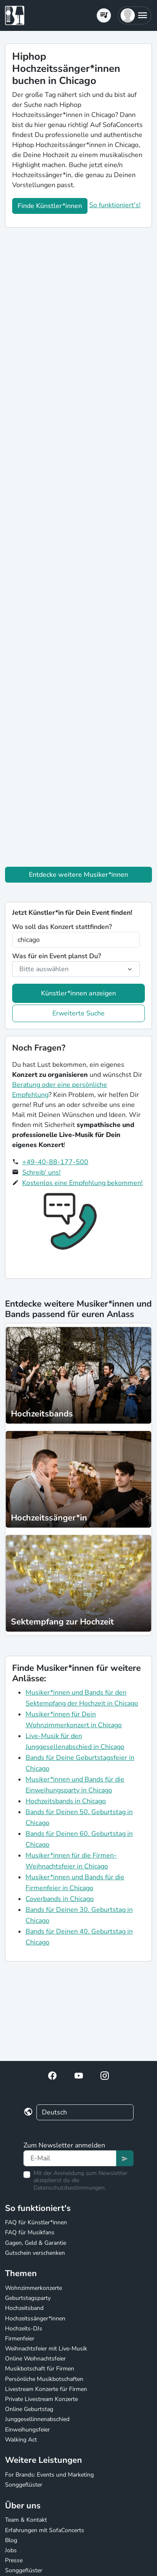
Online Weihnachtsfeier (35, 2359)
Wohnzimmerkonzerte (33, 2288)
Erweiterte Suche (78, 1013)
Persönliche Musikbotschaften (44, 2379)
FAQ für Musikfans (29, 2232)
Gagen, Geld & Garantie (35, 2243)
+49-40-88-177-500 (55, 1162)
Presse (14, 2560)
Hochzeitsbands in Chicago (66, 1801)
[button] (135, 15)
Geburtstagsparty (28, 2298)
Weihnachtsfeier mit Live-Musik (46, 2349)
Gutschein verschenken (35, 2253)
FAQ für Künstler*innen (36, 2222)
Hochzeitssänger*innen (35, 2318)
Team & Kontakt (26, 2520)
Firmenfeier (19, 2339)
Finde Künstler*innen (50, 206)
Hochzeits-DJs (23, 2328)
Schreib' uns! (41, 1172)
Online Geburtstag (29, 2409)
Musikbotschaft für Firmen (39, 2369)
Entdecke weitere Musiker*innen (78, 874)
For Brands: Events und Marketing (49, 2475)
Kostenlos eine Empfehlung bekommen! (82, 1183)
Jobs (11, 2550)
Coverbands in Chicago (60, 1898)
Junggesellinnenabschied (37, 2419)
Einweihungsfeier (27, 2430)
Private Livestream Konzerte (41, 2399)
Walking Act (21, 2440)
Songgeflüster (23, 2485)
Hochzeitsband (24, 2308)
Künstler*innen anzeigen (78, 993)
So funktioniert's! (115, 205)
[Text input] (69, 2158)
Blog (11, 2540)
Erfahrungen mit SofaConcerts (44, 2530)
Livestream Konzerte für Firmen (46, 2389)
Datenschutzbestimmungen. (69, 2188)
